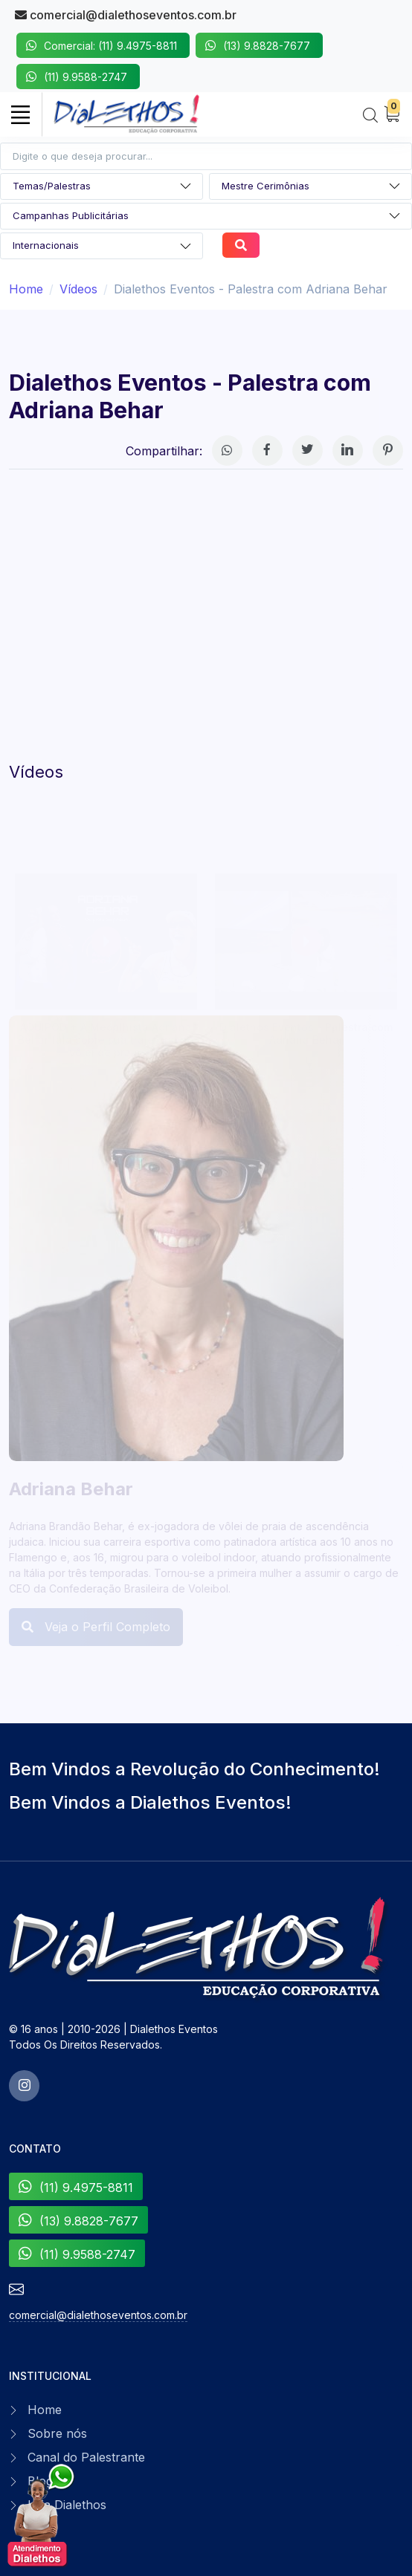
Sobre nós (57, 2433)
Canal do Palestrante (86, 2457)
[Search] (370, 116)
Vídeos (78, 289)
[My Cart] (392, 115)
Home (26, 289)
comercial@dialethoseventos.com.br (125, 14)
